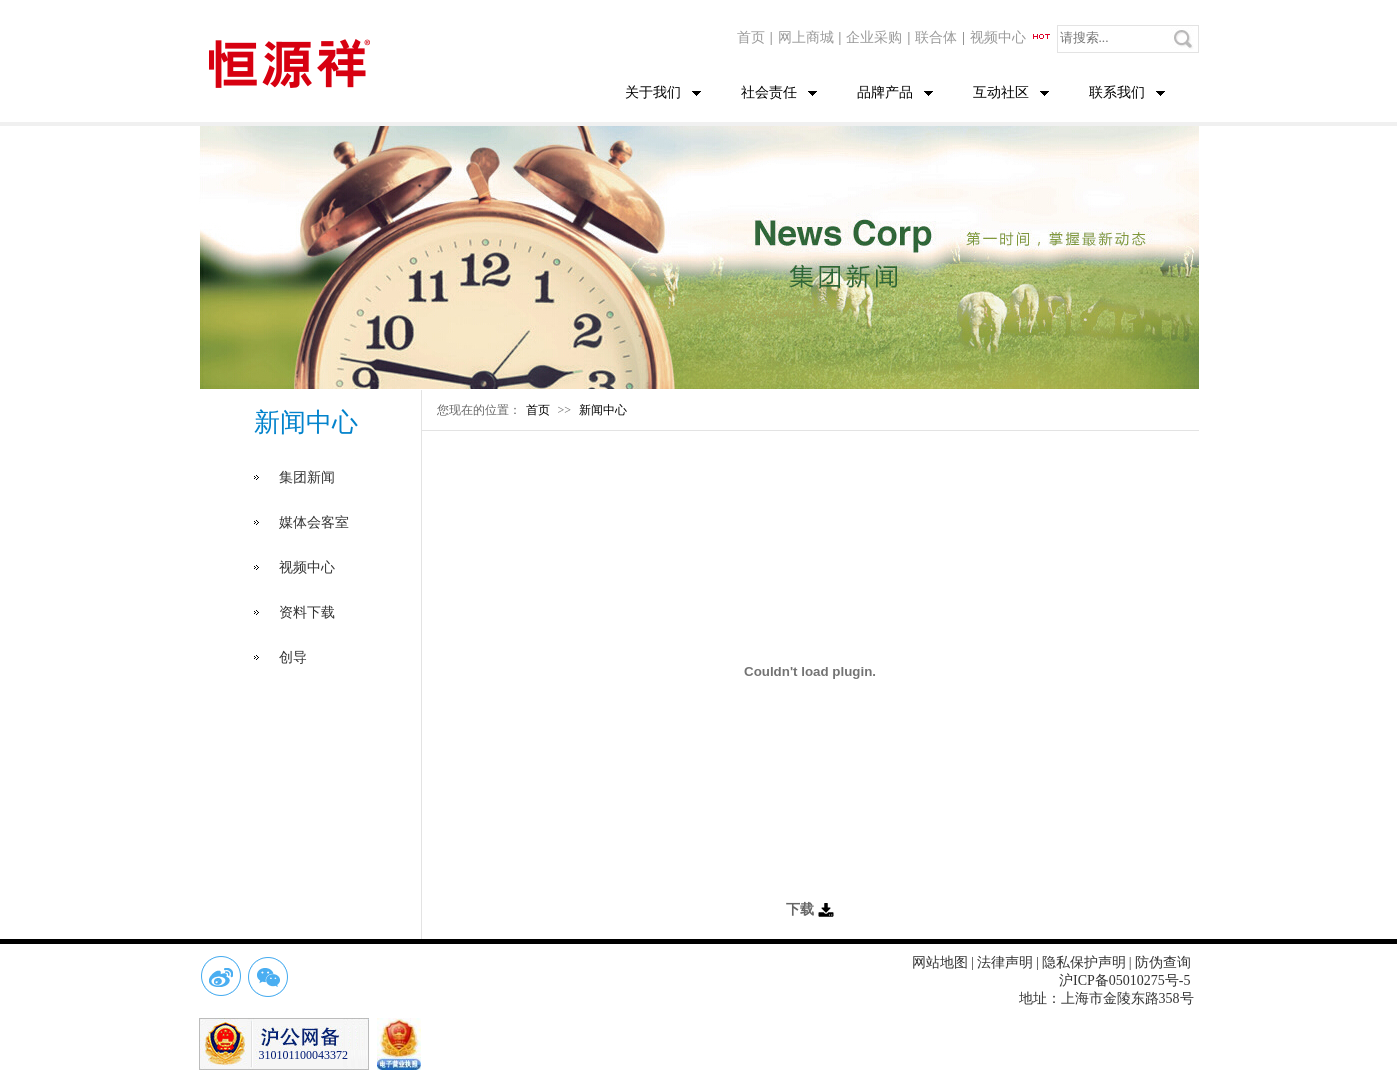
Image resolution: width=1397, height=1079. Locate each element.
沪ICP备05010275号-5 (1124, 980)
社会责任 (769, 92)
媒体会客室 (314, 522)
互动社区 (1001, 92)
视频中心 (1011, 37)
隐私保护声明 (1084, 962)
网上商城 (806, 37)
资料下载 (307, 612)
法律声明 (1005, 962)
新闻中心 (603, 410)
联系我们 (1117, 92)
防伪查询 (1163, 962)
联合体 (936, 37)
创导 (293, 657)
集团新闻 (307, 477)
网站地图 (940, 962)
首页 (751, 37)
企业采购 (874, 37)
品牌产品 (885, 92)
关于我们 (653, 92)
